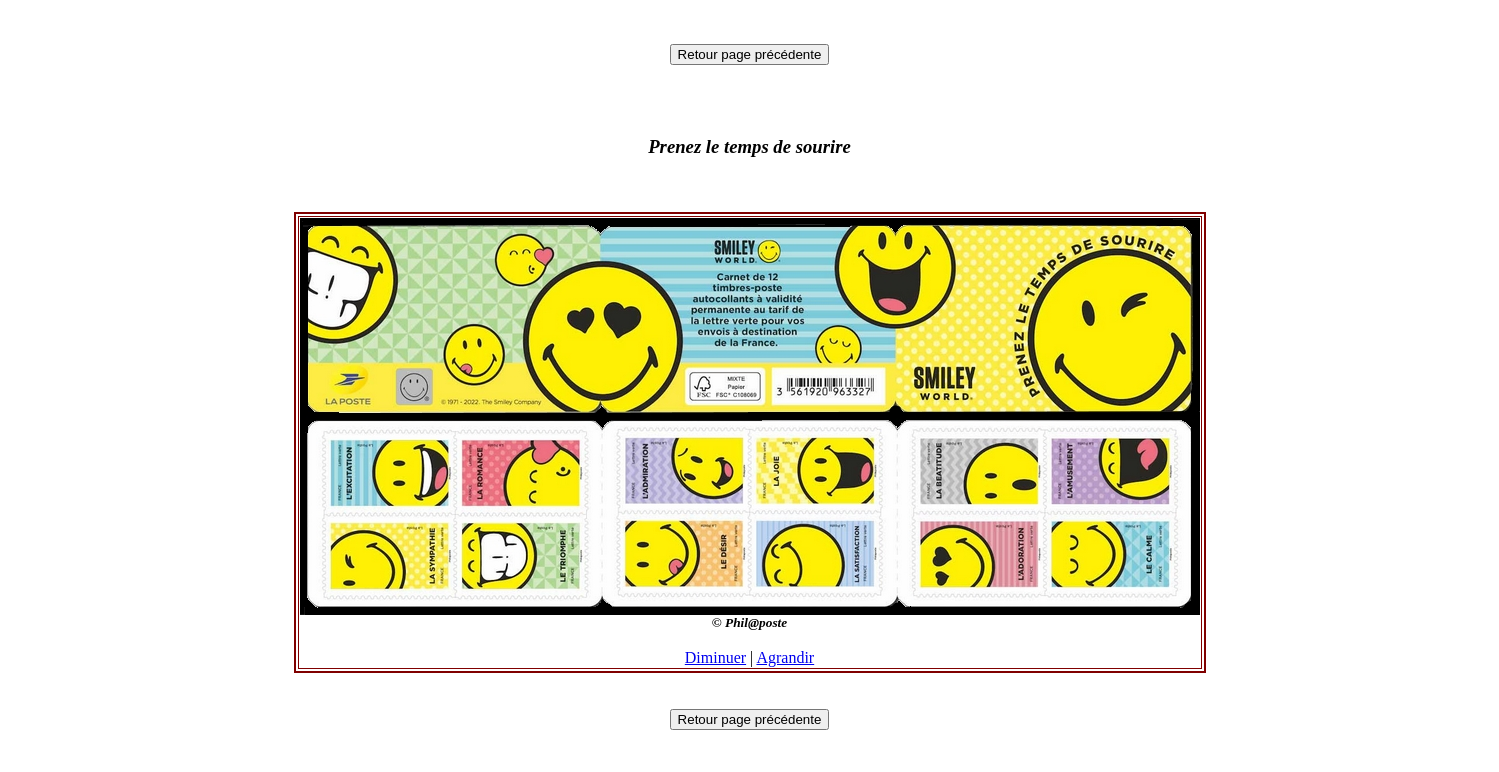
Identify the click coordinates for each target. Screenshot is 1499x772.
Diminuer (715, 657)
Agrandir (785, 657)
